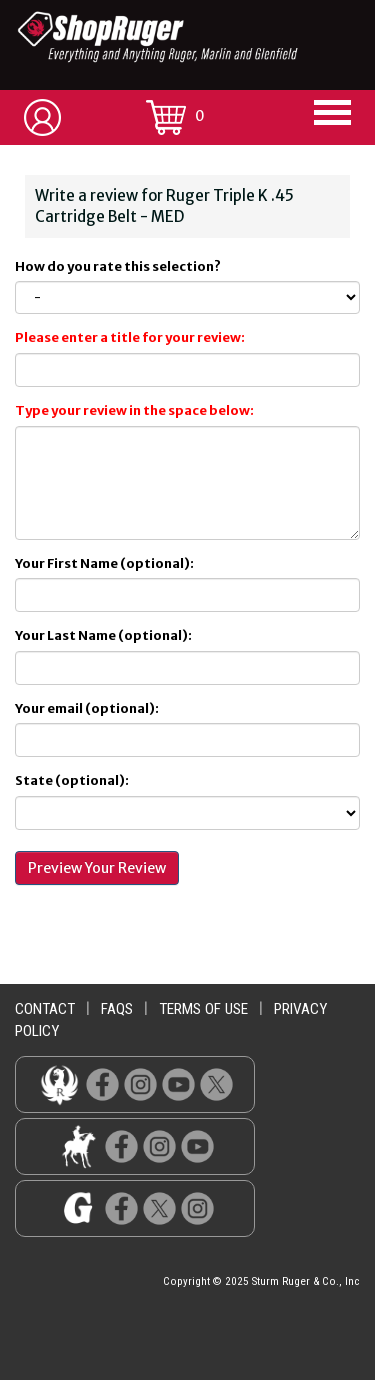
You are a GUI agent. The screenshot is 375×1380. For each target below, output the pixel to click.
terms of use (203, 1009)
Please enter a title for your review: (130, 337)
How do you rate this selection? (120, 266)
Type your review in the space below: (134, 410)
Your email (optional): (87, 708)
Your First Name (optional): (104, 563)
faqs (117, 1009)
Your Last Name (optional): (103, 635)
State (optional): (72, 780)
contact (45, 1009)
